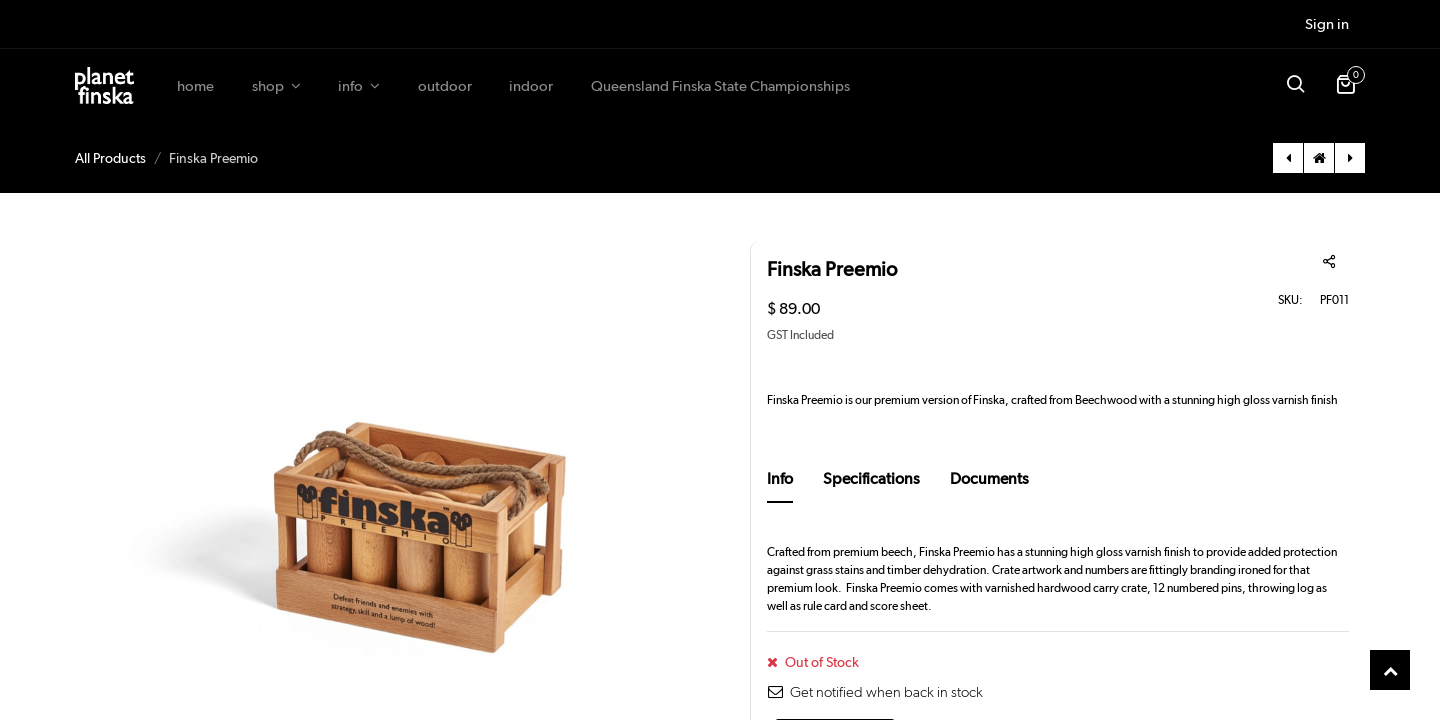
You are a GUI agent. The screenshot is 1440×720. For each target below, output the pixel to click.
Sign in (1327, 24)
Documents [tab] (989, 478)
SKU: (1290, 300)
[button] (1295, 86)
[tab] (780, 485)
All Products (110, 158)
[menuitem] (195, 86)
